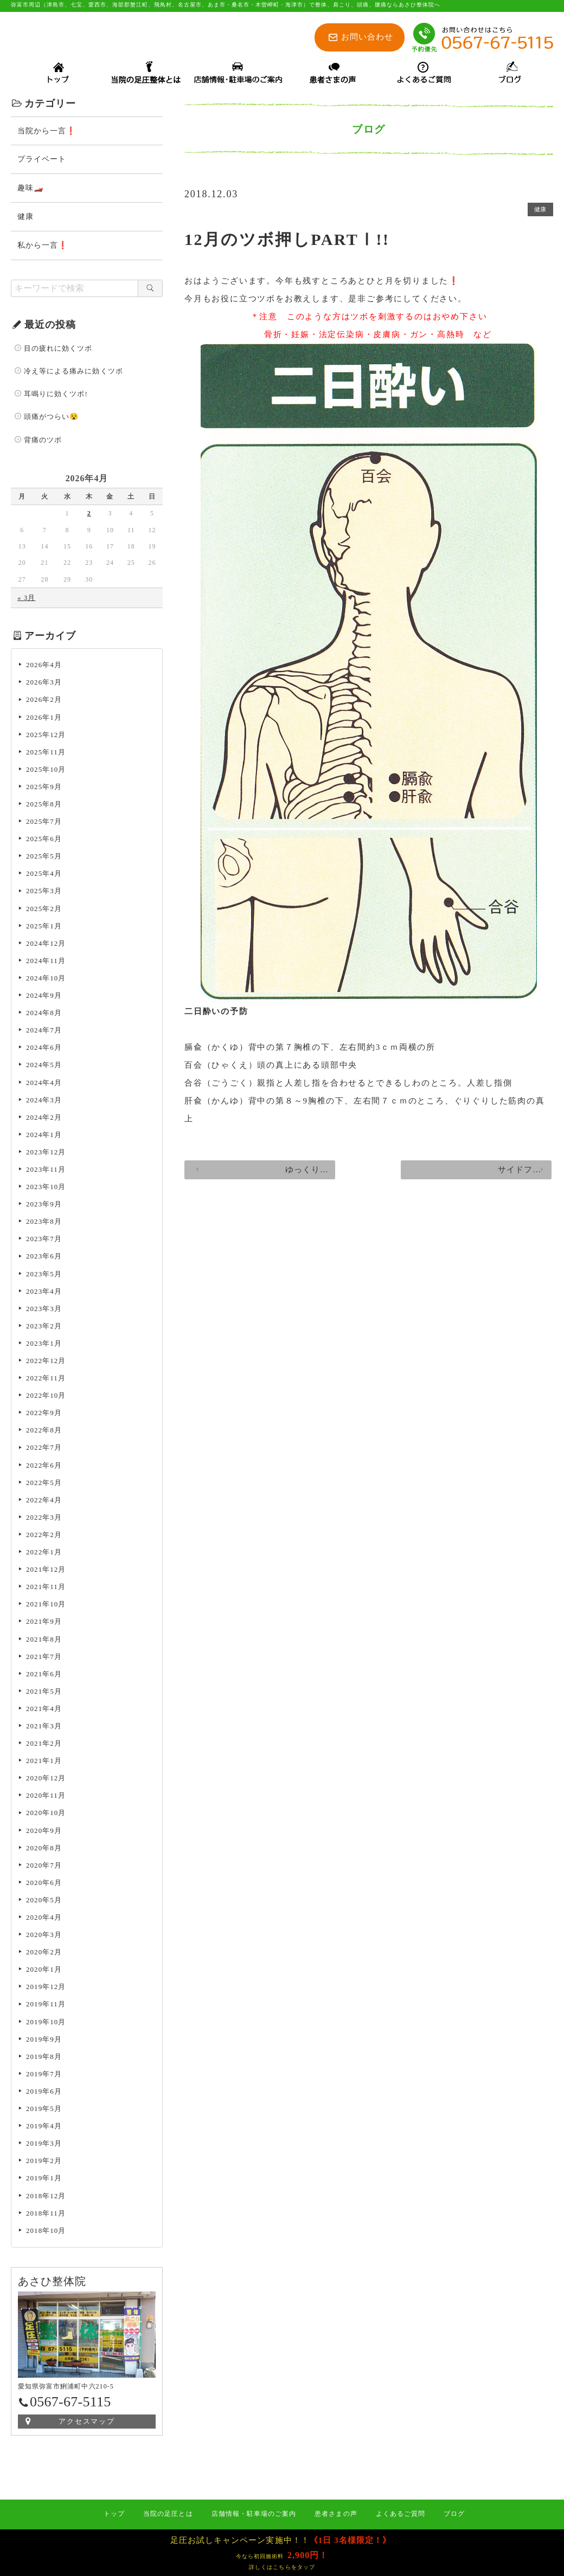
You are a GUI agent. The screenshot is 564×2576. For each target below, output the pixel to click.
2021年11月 (46, 1588)
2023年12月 (46, 1154)
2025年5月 (44, 858)
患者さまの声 (336, 2513)
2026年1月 (44, 719)
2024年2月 (44, 1119)
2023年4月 (44, 1293)
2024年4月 (44, 1084)
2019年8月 (44, 2058)
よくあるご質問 (400, 2513)
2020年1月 (44, 1971)
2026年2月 (44, 701)
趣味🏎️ (30, 189)
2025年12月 (46, 736)
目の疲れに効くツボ (58, 350)
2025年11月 (46, 754)
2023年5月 (44, 1275)
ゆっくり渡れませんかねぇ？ (260, 1178)
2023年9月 (44, 1206)
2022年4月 (44, 1501)
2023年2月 (44, 1327)
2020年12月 (46, 1780)
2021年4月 (44, 1710)
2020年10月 (46, 1814)
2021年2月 (44, 1745)
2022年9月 (44, 1414)
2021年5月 (44, 1693)
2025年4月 (44, 875)
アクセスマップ (87, 2423)
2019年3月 (44, 2145)
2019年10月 (46, 2023)
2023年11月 (46, 1171)
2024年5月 (44, 1066)
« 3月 (26, 599)
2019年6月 (44, 2093)
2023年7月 (44, 1240)
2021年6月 (44, 1675)
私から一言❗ (42, 247)
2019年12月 (46, 1988)
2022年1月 (44, 1554)
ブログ (454, 2513)
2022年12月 (46, 1362)
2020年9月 (44, 1832)
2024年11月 (46, 962)
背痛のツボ (43, 441)
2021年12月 (46, 1571)
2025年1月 (44, 928)
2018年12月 (46, 2197)
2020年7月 (44, 1867)
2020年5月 (44, 1901)
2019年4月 (44, 2127)
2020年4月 (44, 1919)
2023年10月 (46, 1188)
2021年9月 (44, 1623)
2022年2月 (44, 1536)
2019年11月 (46, 2006)
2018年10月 (46, 2232)
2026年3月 (44, 684)
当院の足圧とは (168, 2513)
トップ (114, 2513)
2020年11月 (46, 1797)
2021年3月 (44, 1727)
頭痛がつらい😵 (51, 418)
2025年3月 (44, 892)
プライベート (41, 161)
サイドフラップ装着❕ (488, 1178)
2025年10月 (46, 771)
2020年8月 (44, 1849)
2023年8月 (44, 1223)
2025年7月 (44, 823)
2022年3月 (44, 1519)
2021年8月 (44, 1641)
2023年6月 (44, 1258)
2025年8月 (44, 806)
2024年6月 (44, 1049)
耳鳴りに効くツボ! (56, 395)
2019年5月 (44, 2110)
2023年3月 (44, 1310)
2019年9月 (44, 2041)
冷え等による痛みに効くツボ (73, 373)
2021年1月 (44, 1762)
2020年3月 (44, 1936)
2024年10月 (46, 980)
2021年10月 (46, 1606)
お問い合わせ (367, 37)
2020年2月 (44, 1953)
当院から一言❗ (46, 132)
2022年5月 (44, 1484)
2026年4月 (44, 666)
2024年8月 (44, 1014)
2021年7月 (44, 1658)
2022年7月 (44, 1449)
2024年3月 (44, 1101)
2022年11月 (46, 1380)
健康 (538, 212)
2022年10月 (46, 1397)
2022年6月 (44, 1467)
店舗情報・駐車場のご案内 (254, 2513)
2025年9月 (44, 788)
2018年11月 (46, 2215)
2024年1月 (44, 1136)
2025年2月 (44, 910)
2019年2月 (44, 2162)
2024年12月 (46, 945)
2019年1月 (44, 2179)
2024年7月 (44, 1032)
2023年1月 (44, 1345)
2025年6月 (44, 840)
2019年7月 (44, 2075)
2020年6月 (44, 1884)
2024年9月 (44, 997)
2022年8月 (44, 1432)
